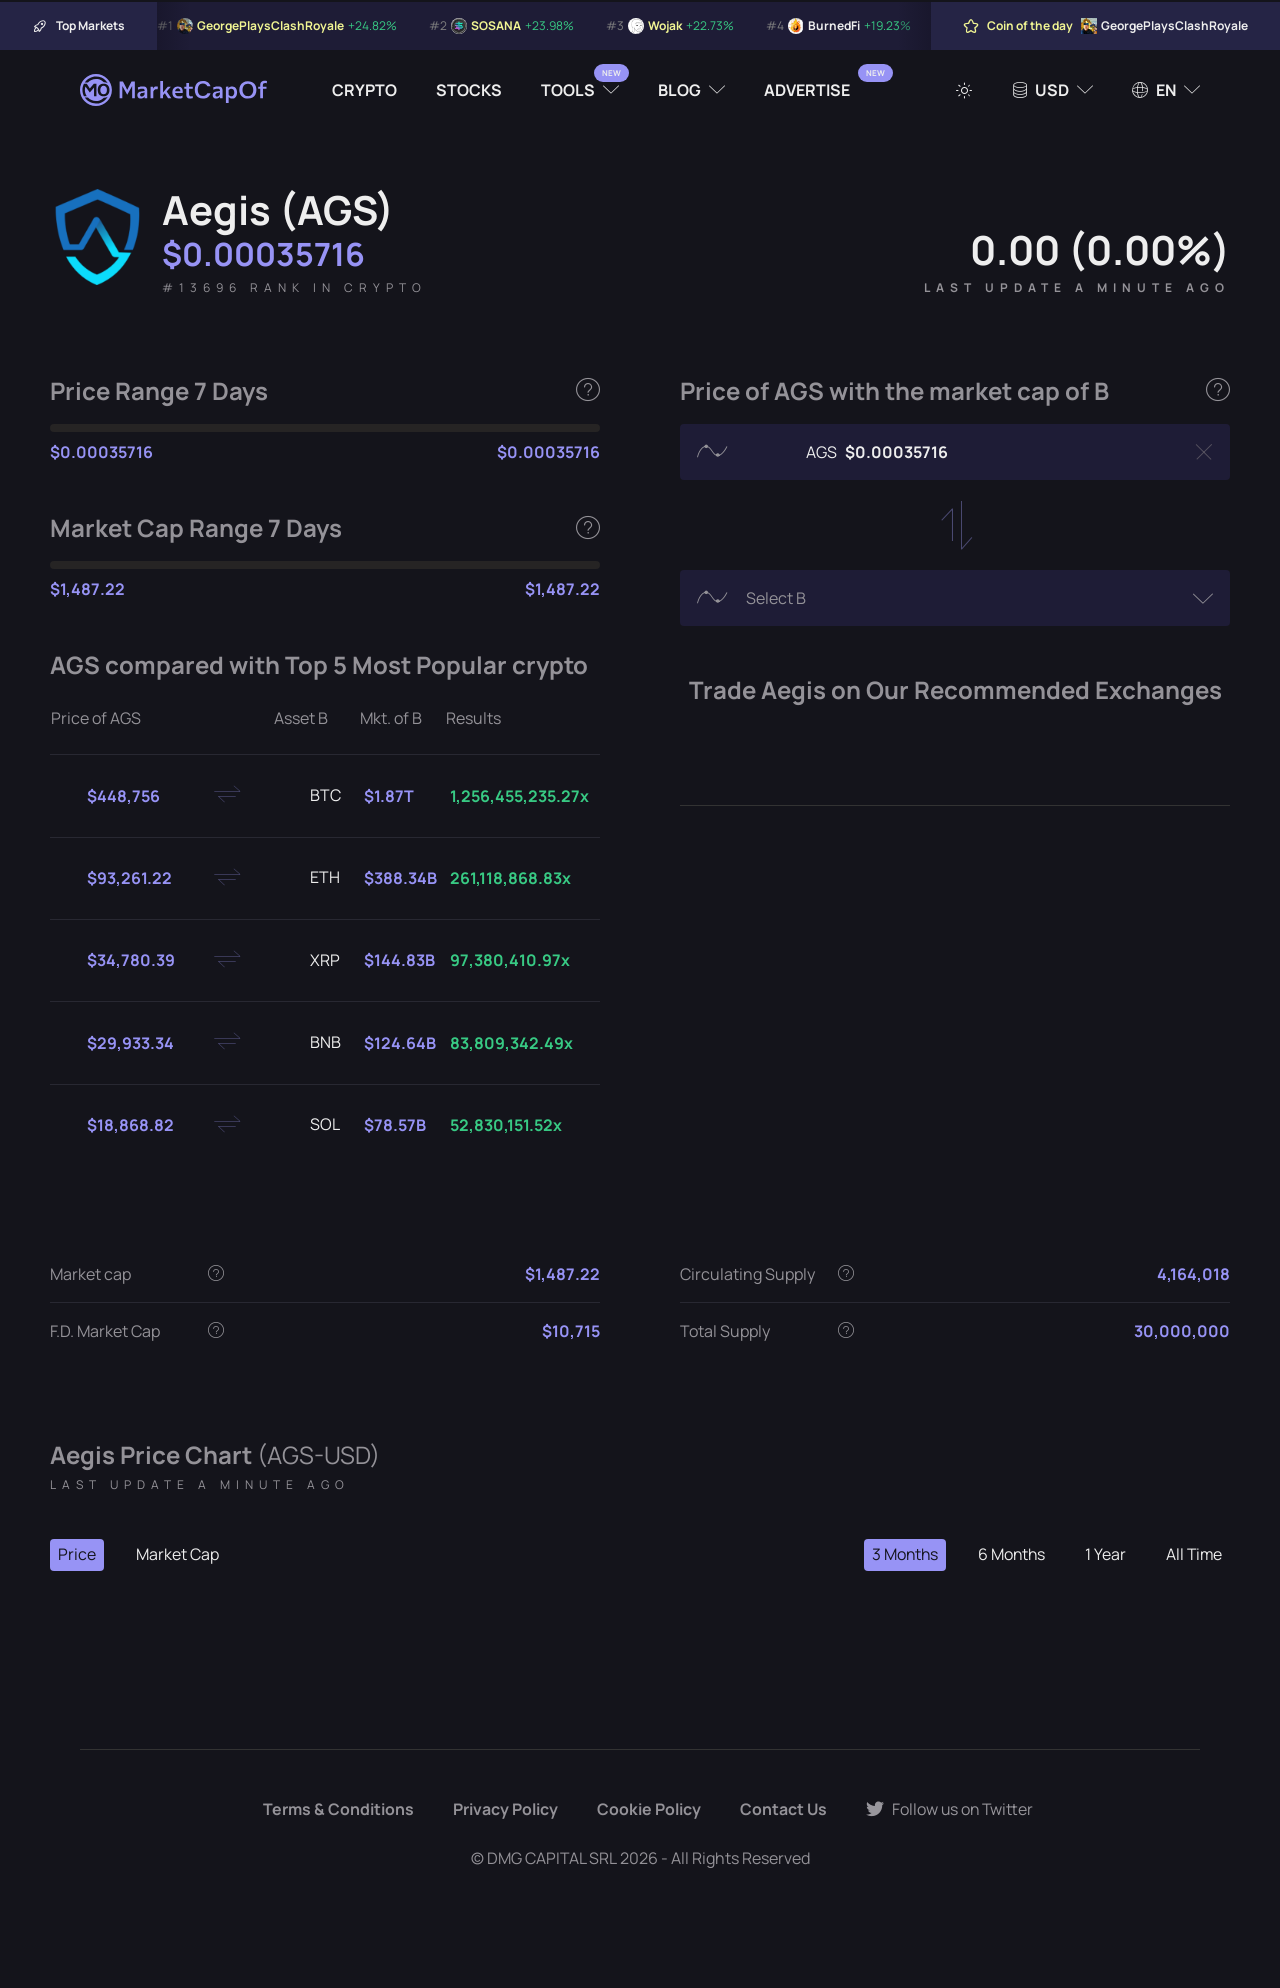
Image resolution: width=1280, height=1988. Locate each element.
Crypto (364, 90)
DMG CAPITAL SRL (552, 1858)
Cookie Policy (647, 1810)
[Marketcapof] (175, 90)
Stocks (469, 90)
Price (77, 1555)
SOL (309, 1125)
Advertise (807, 90)
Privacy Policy (503, 1810)
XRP (309, 961)
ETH (309, 878)
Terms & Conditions (336, 1810)
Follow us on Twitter (950, 1810)
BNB (309, 1043)
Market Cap (177, 1555)
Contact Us (782, 1810)
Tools (568, 90)
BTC (309, 796)
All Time (1193, 1555)
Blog (679, 90)
